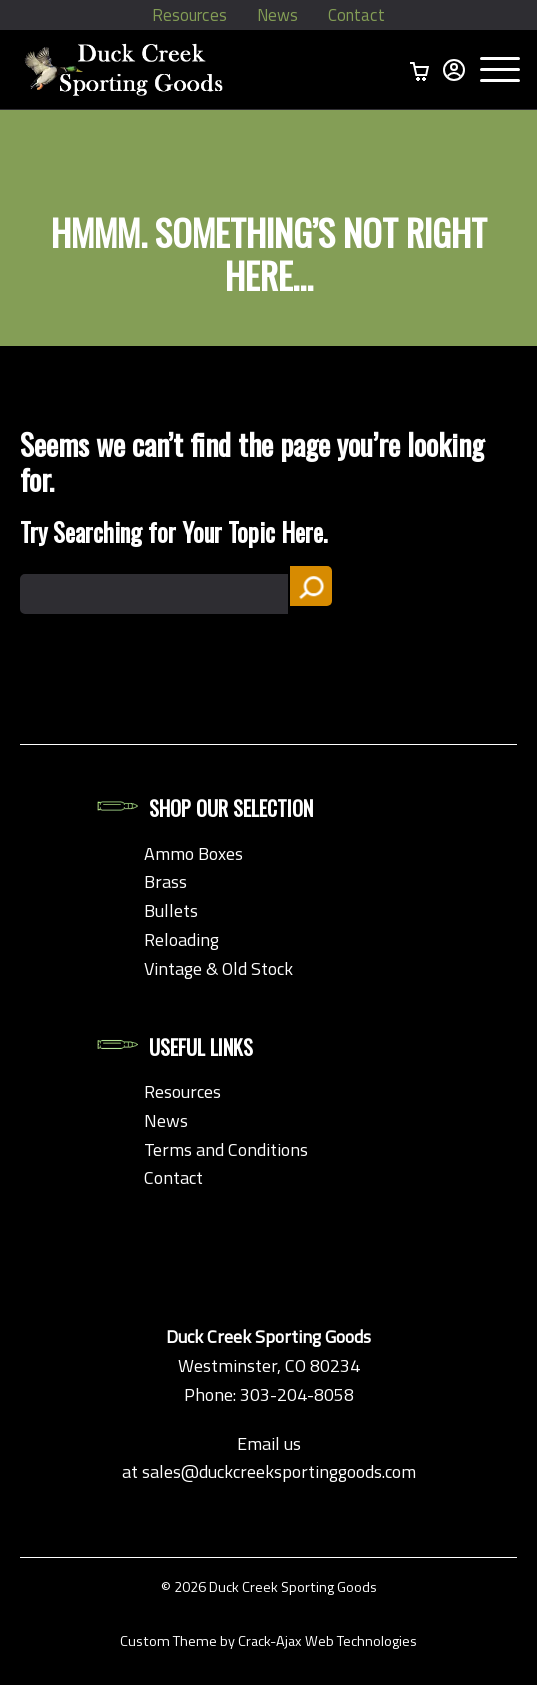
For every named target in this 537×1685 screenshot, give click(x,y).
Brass (165, 881)
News (278, 15)
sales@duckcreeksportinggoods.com (279, 1471)
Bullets (171, 910)
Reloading (181, 939)
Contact (359, 15)
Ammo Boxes (193, 853)
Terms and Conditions (226, 1149)
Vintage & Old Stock (218, 968)
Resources (187, 15)
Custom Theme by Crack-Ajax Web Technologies (268, 1641)
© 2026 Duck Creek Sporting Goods (269, 1587)
